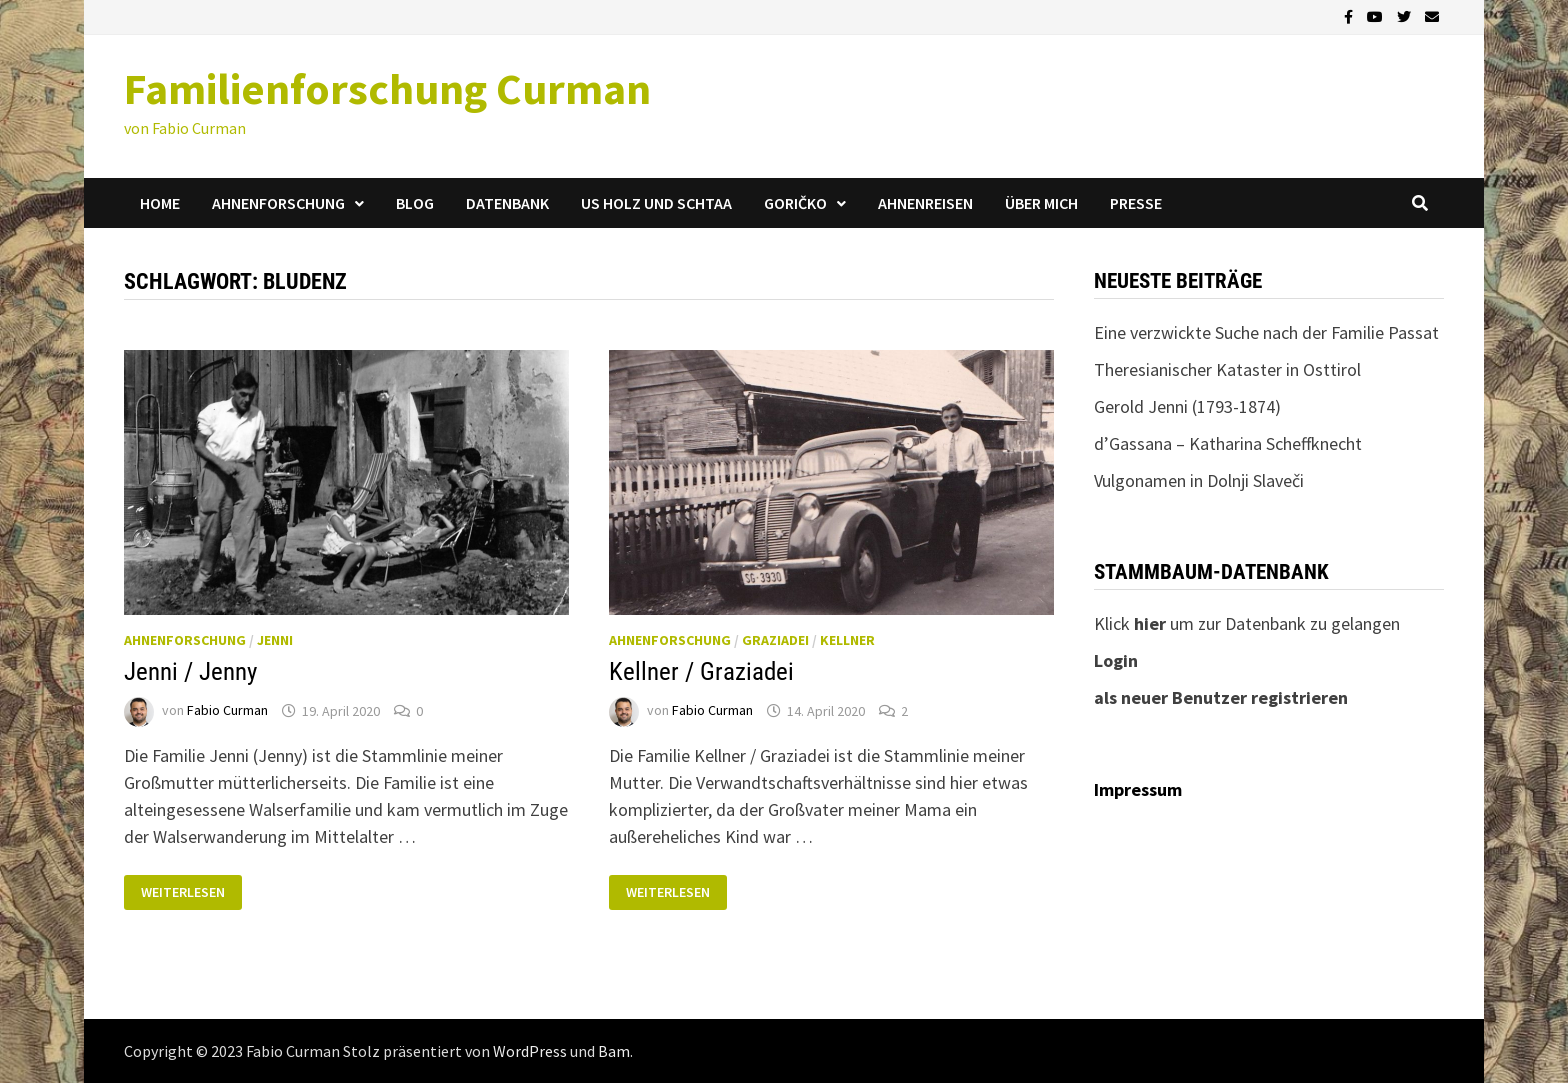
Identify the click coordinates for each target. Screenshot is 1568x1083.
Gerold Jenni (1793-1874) (1187, 406)
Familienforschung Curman (387, 88)
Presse (1136, 203)
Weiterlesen (182, 892)
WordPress (530, 1051)
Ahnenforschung (278, 203)
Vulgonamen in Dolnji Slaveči (1199, 480)
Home (160, 203)
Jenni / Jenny (190, 671)
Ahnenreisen (925, 203)
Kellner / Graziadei (701, 671)
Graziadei (775, 640)
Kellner (847, 640)
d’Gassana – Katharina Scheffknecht (1228, 443)
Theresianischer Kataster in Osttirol (1227, 369)
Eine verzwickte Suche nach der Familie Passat (1266, 332)
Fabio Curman (227, 711)
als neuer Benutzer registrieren (1221, 697)
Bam (614, 1051)
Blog (415, 203)
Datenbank (507, 203)
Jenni (275, 640)
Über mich (1041, 203)
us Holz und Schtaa (656, 203)
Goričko (795, 203)
